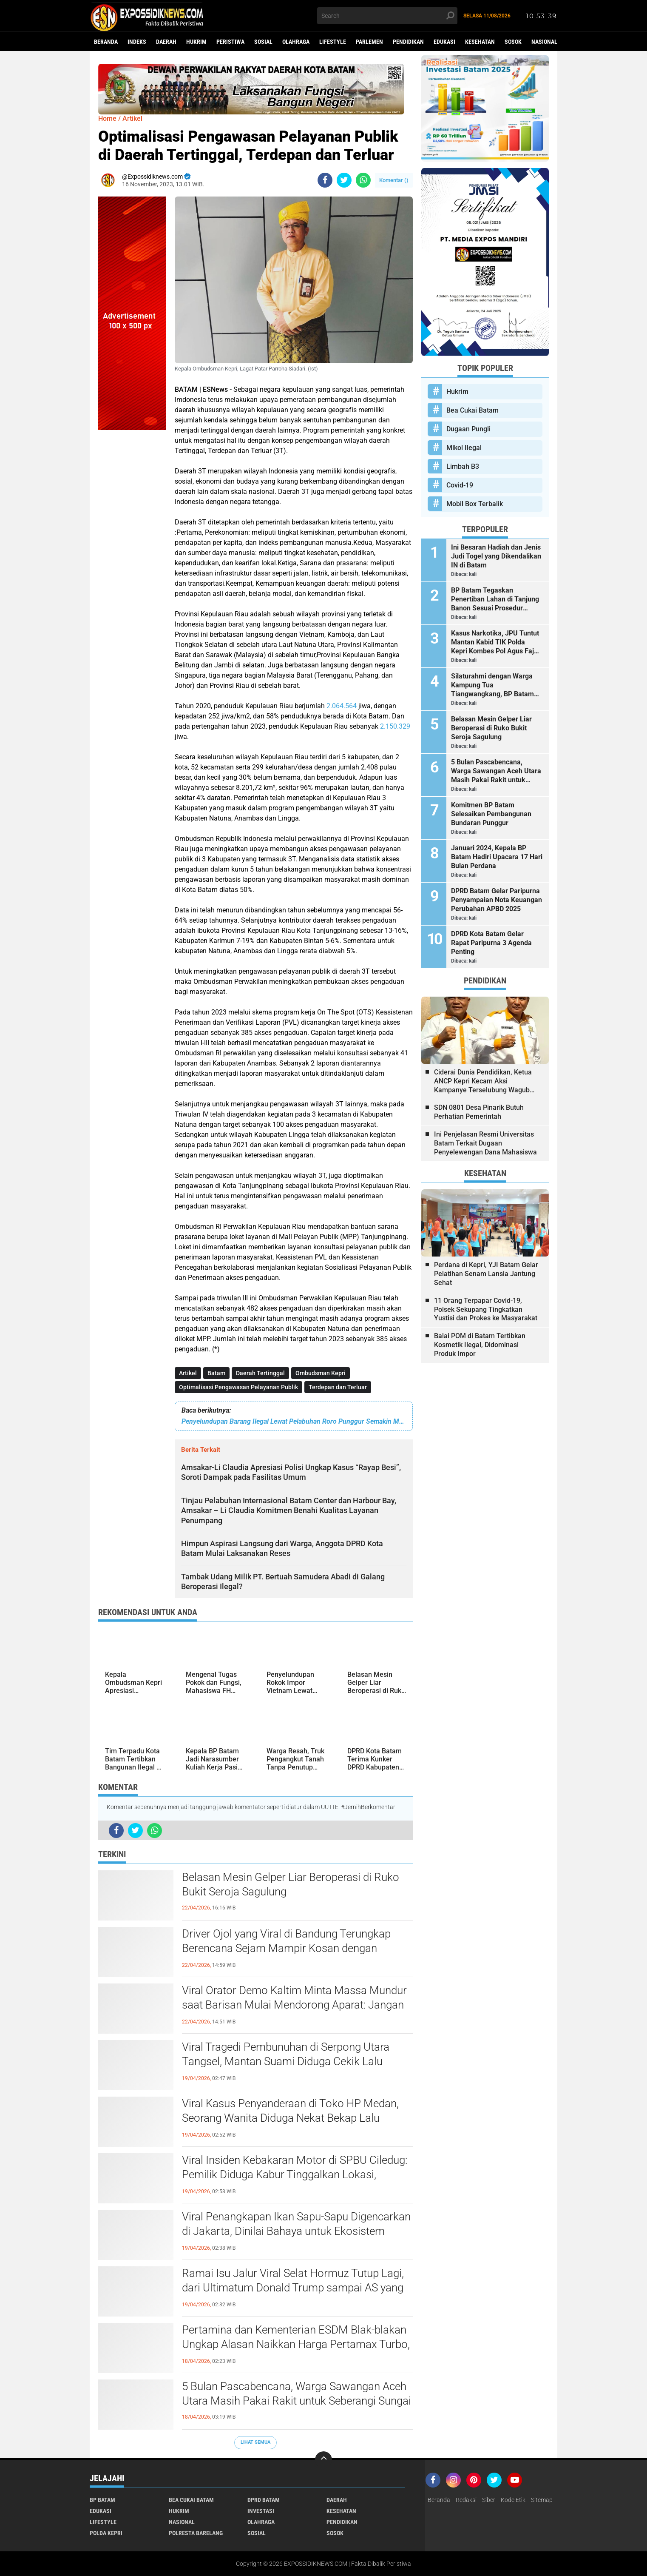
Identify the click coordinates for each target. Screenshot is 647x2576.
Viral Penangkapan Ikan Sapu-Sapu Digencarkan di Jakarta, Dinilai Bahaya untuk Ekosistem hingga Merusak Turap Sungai (296, 2231)
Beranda (106, 41)
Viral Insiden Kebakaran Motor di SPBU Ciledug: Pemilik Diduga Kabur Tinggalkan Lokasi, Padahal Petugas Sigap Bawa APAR (294, 2174)
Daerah (166, 41)
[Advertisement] (132, 557)
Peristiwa (230, 41)
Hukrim (196, 41)
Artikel (188, 1373)
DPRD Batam (263, 2499)
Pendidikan (408, 41)
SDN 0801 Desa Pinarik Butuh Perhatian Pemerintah (479, 1111)
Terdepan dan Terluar (338, 1387)
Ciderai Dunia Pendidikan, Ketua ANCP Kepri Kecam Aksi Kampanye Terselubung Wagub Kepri (483, 1081)
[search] (387, 15)
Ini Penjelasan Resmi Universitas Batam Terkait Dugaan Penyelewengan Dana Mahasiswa (485, 1143)
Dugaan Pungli (468, 429)
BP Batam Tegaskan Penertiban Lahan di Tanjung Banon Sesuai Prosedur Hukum (495, 599)
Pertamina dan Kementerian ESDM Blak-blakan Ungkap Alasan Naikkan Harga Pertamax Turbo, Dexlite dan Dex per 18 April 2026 (296, 2344)
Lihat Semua (255, 2442)
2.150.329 (395, 726)
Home (107, 118)
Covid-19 (459, 485)
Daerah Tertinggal (260, 1373)
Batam (216, 1373)
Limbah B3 (462, 466)
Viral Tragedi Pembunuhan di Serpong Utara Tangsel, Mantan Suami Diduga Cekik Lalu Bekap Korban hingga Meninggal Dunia (285, 2061)
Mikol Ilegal (464, 448)
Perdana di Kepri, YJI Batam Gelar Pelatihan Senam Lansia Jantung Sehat (486, 1274)
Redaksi (466, 2499)
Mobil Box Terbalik (474, 504)
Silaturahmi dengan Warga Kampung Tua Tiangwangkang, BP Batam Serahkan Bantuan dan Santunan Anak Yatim (492, 685)
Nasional (544, 41)
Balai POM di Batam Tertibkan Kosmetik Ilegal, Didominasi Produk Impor (479, 1345)
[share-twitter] (344, 180)
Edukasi (444, 41)
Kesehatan (480, 41)
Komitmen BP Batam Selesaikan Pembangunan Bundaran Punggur (491, 814)
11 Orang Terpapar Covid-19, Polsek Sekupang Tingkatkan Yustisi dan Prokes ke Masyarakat (485, 1309)
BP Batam (102, 2499)
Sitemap (542, 2499)
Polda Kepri (106, 2533)
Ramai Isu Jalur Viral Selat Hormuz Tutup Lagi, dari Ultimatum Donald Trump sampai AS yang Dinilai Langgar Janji (293, 2287)
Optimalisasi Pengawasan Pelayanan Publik (238, 1387)
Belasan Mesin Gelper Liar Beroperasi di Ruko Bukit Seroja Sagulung (290, 1884)
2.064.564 (341, 706)
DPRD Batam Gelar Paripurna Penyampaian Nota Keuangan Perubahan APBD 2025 (496, 900)
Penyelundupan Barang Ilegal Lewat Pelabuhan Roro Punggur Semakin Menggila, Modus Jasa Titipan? (294, 1421)
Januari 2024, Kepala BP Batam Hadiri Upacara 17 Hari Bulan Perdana (496, 857)
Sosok (513, 41)
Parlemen (369, 41)
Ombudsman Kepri (320, 1373)
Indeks (137, 41)
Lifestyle (332, 41)
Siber (488, 2499)
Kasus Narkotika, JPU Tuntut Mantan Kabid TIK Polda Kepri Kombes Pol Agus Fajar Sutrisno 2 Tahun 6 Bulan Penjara (495, 642)
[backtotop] (323, 2459)
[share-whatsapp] (363, 180)
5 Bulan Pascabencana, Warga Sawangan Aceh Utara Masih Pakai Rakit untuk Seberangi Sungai (296, 2393)
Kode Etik (513, 2499)
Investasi (260, 2511)
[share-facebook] (325, 180)
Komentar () (394, 180)
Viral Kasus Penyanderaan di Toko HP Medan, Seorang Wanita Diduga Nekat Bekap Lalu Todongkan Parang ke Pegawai (290, 2118)
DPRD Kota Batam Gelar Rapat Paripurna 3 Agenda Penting (491, 943)
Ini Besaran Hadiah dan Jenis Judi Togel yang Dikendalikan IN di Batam (496, 556)
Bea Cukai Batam (472, 410)
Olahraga (295, 41)
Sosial (263, 41)
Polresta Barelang (196, 2533)
